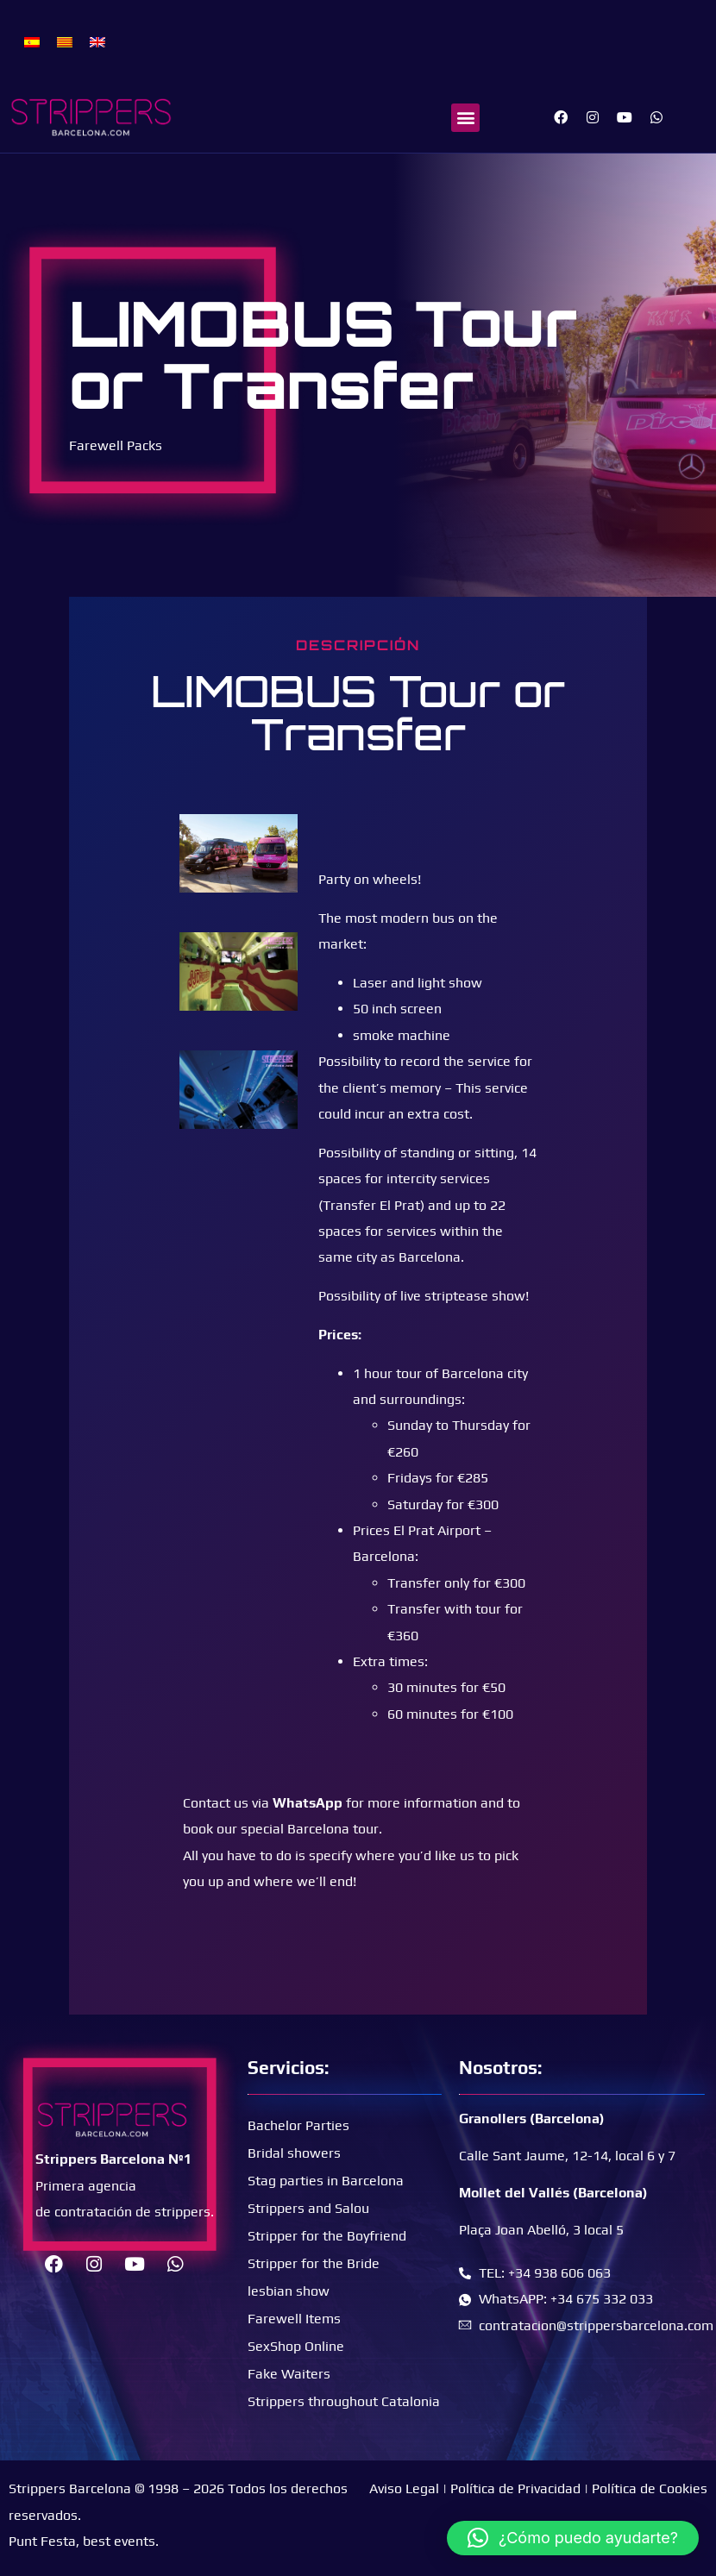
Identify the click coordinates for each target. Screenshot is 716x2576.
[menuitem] (32, 41)
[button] (465, 117)
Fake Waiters (289, 2374)
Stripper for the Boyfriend (327, 2236)
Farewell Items (294, 2318)
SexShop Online (296, 2346)
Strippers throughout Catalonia (344, 2401)
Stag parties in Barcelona (326, 2180)
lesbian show (289, 2291)
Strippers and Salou (308, 2208)
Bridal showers (294, 2153)
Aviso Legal (404, 2488)
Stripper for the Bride (314, 2263)
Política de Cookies (649, 2488)
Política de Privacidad (515, 2488)
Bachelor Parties (298, 2125)
